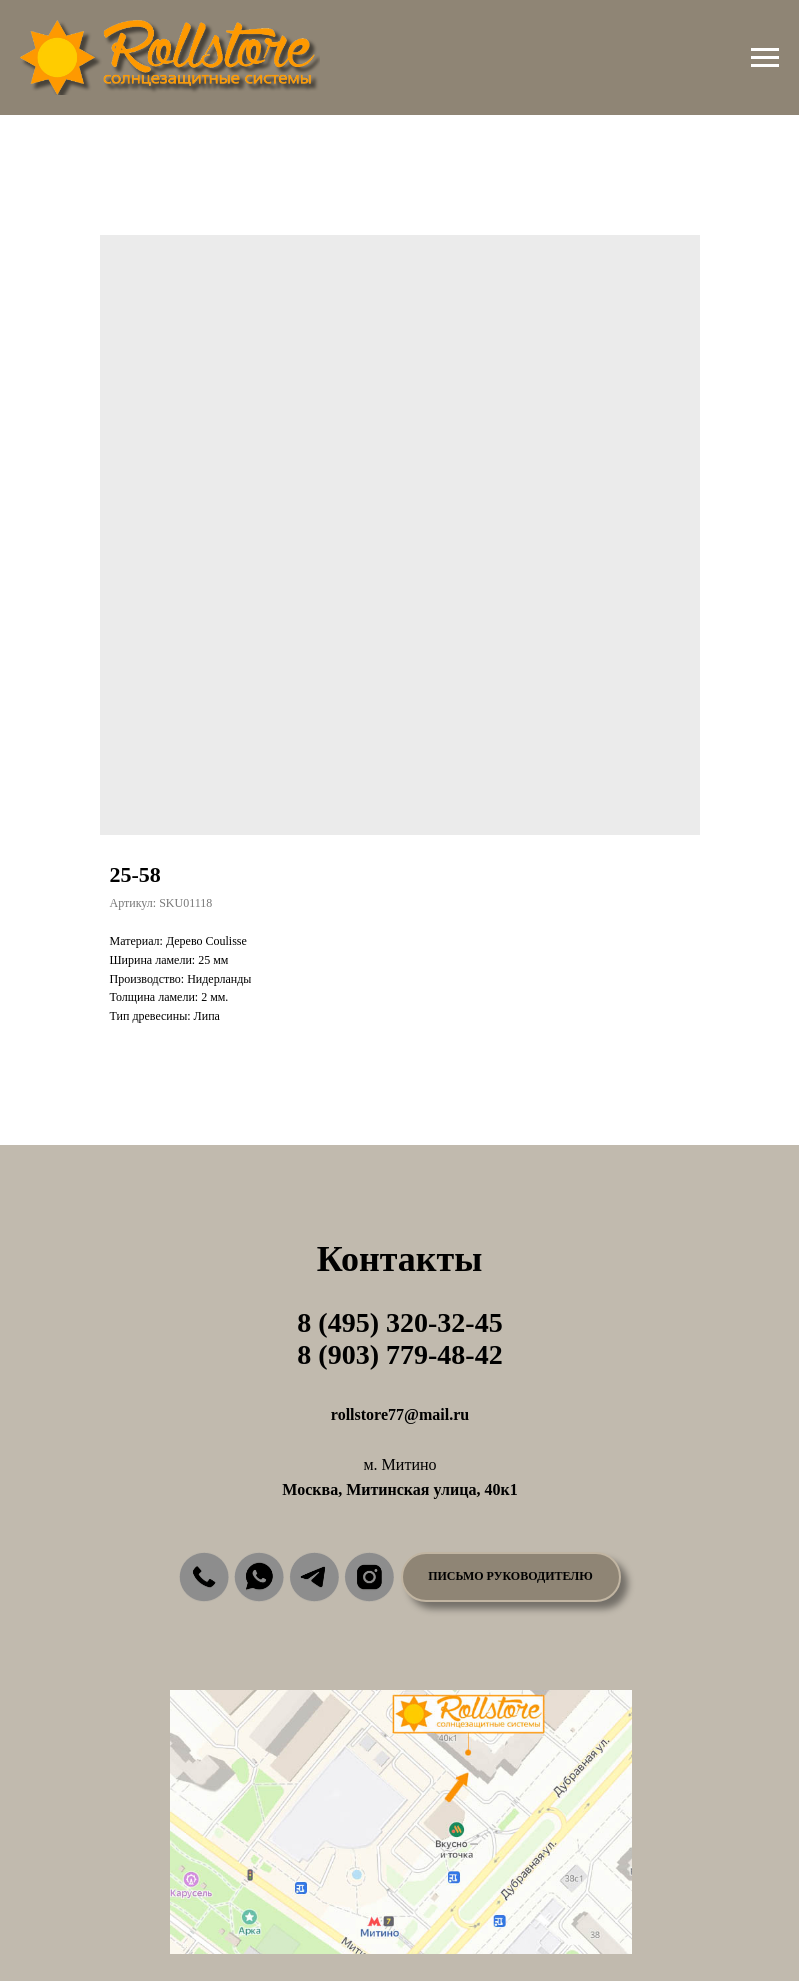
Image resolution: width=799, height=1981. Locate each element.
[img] (204, 1577)
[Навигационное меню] (765, 58)
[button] (511, 1577)
